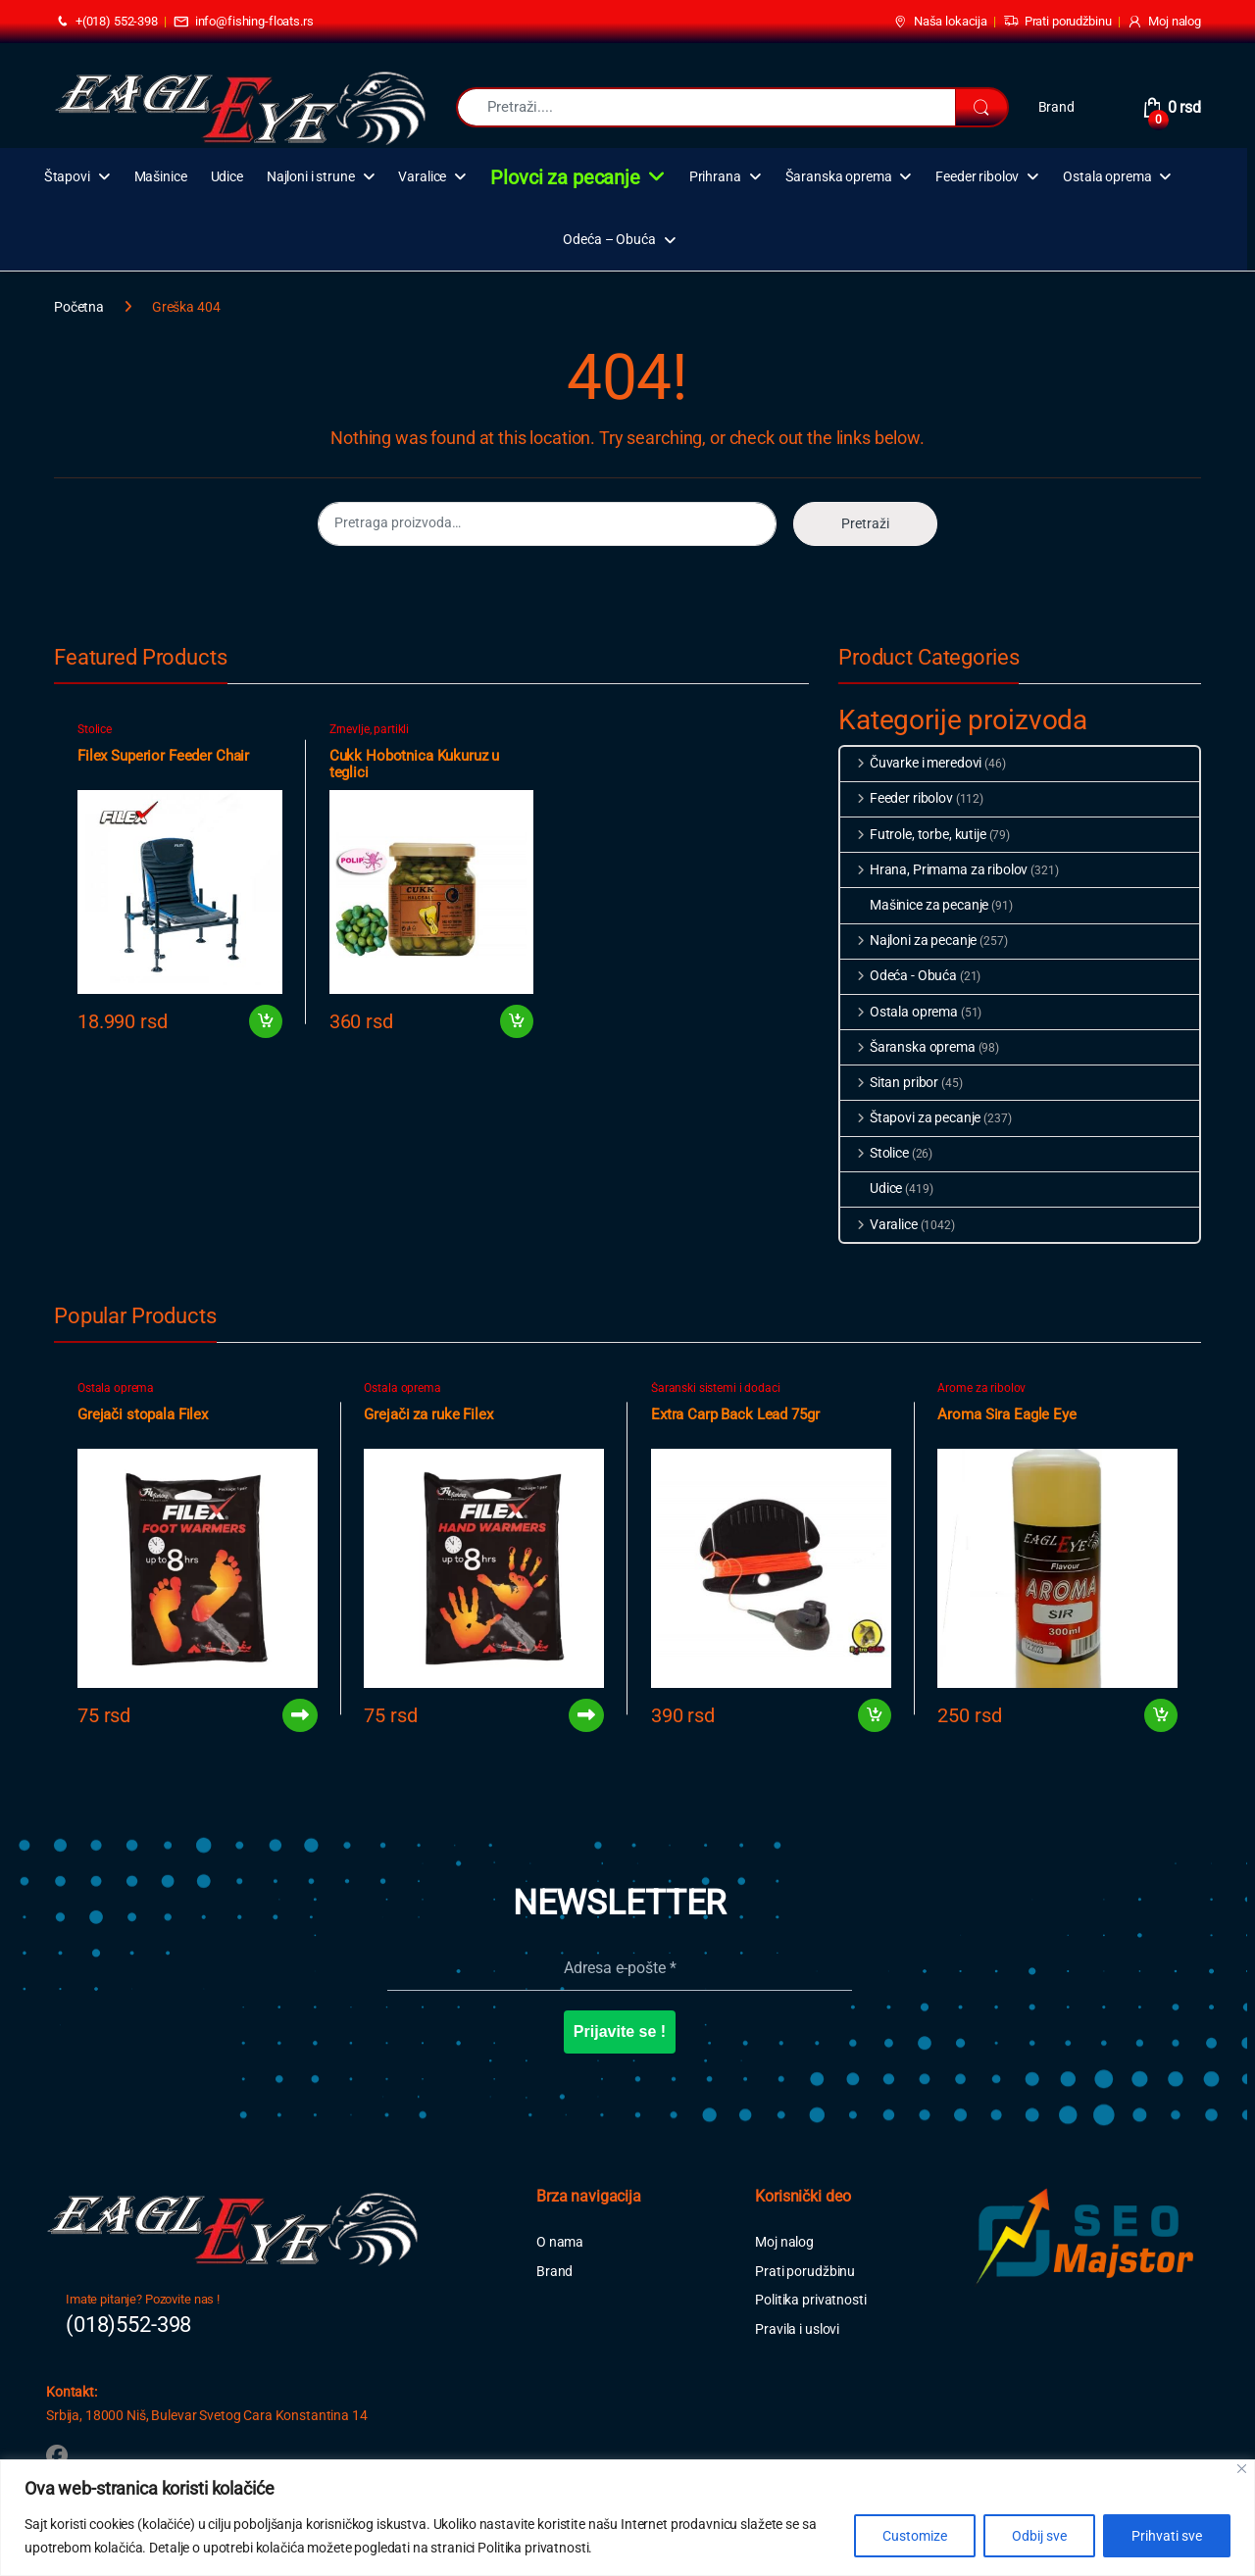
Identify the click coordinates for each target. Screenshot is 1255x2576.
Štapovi (67, 177)
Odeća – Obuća (609, 239)
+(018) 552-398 (106, 22)
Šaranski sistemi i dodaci (715, 1388)
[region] (627, 2517)
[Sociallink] (57, 2455)
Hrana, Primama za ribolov (934, 869)
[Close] (1241, 2468)
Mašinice (160, 177)
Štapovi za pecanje (910, 1117)
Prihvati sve (1166, 2536)
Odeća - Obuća (898, 975)
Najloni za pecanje (908, 940)
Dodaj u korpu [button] (265, 1021)
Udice (227, 177)
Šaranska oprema (838, 177)
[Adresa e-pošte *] (620, 1968)
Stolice (94, 729)
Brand (1056, 107)
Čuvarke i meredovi (910, 762)
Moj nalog (1164, 22)
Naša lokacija (939, 22)
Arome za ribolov (981, 1388)
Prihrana (715, 177)
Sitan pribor (889, 1082)
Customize (914, 2536)
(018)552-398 (128, 2324)
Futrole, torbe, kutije (913, 834)
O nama (559, 2242)
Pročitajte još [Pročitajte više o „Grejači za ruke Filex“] (586, 1715)
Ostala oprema (1107, 177)
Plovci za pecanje (565, 177)
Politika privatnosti (810, 2299)
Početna (79, 307)
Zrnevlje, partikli (369, 729)
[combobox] (705, 107)
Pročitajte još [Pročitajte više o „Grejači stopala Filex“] (300, 1715)
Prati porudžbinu (1057, 22)
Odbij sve (1039, 2536)
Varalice (422, 177)
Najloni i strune (311, 177)
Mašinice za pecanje (914, 905)
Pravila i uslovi (797, 2329)
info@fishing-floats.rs (244, 22)
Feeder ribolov (977, 177)
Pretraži (865, 523)
